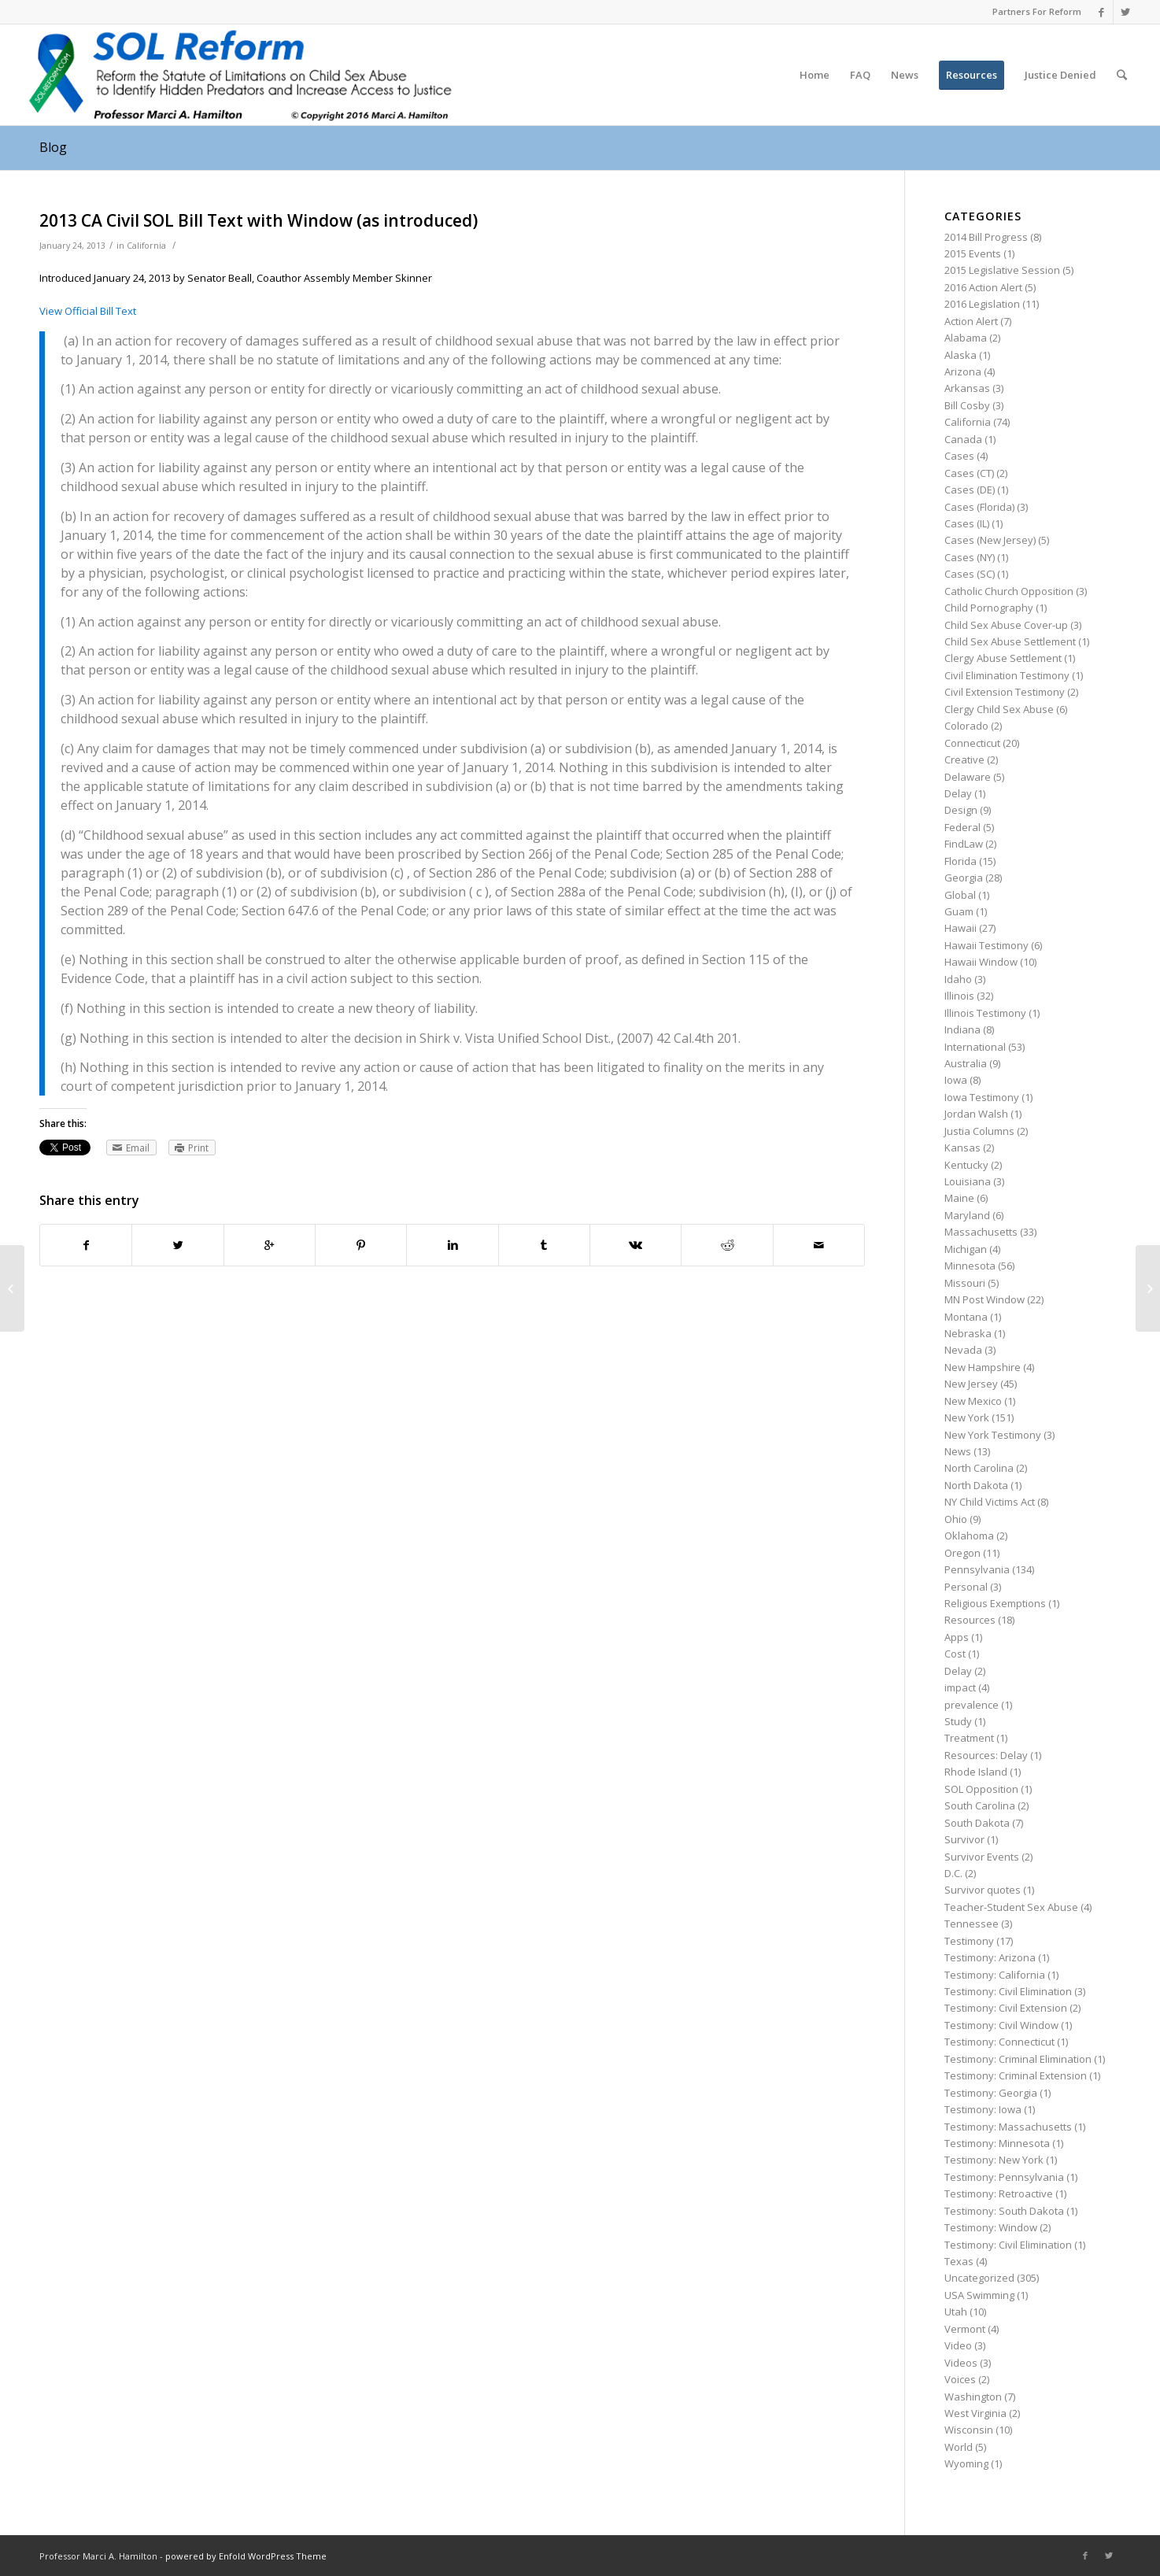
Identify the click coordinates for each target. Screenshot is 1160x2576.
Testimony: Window (990, 2227)
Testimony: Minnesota (997, 2143)
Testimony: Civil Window (1001, 2025)
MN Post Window (984, 1299)
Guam (958, 911)
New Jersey (971, 1384)
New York (966, 1417)
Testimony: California (994, 1975)
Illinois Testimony (985, 1013)
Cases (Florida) (979, 507)
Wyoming (966, 2463)
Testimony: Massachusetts (1008, 2127)
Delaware (967, 777)
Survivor (964, 1839)
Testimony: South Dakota (1004, 2211)
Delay (958, 793)
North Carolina (979, 1468)
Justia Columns (979, 1131)
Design (960, 810)
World (958, 2447)
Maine (959, 1198)
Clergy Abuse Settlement (1003, 658)
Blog (53, 147)
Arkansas (967, 388)
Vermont (964, 2329)
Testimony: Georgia (990, 2093)
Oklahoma (969, 1535)
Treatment (969, 1738)
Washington (973, 2396)
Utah (955, 2311)
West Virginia (975, 2413)
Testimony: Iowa (982, 2109)
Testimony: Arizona (990, 1957)
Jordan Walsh (976, 1114)
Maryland (967, 1215)
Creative (964, 759)
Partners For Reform (1036, 11)
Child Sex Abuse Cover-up (1006, 625)
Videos (960, 2363)
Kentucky (966, 1165)
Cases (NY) (969, 557)
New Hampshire (982, 1367)
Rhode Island (975, 1772)
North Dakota (976, 1485)
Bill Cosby (967, 405)
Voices (960, 2379)
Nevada (963, 1350)
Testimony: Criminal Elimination (1018, 2059)
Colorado (966, 726)
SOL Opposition (981, 1789)
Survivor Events (981, 1857)
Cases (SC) (969, 574)
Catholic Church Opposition (1008, 591)
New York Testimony (992, 1435)
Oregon (962, 1553)
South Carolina (979, 1805)
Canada (963, 439)
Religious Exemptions (995, 1603)
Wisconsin (968, 2430)
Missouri (964, 1283)
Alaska (960, 355)
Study (958, 1721)
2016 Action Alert (983, 287)
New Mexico (973, 1401)
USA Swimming (979, 2295)
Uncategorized (979, 2278)
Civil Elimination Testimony (1006, 675)
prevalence (971, 1705)
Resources (970, 1620)
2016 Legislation (982, 304)
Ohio (955, 1519)
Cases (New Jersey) (990, 540)
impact (960, 1687)
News (957, 1451)
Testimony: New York (994, 2160)
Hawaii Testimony (986, 945)
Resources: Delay (986, 1755)
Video (958, 2345)
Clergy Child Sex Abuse (999, 709)
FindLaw (963, 844)
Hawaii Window (981, 962)
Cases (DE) (969, 489)
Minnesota (970, 1265)
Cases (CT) (969, 473)
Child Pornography (988, 608)
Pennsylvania (977, 1569)
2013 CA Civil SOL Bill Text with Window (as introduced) (258, 220)
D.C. (953, 1873)
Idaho (958, 979)
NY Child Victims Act (989, 1502)
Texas (958, 2261)
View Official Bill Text (87, 311)
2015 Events (972, 253)
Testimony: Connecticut (999, 2042)
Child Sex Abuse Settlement (1010, 641)
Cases (959, 456)
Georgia (963, 877)
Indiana (962, 1029)
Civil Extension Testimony (1004, 692)
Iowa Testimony (981, 1097)
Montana (966, 1317)
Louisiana (967, 1181)
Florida (960, 861)
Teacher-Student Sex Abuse (1011, 1907)
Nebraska (968, 1333)
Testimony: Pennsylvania (1004, 2177)
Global (960, 895)
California (146, 245)
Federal (962, 827)
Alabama (965, 338)
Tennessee (971, 1923)
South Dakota (977, 1823)
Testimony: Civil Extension (1005, 2008)
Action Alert (971, 321)
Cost (955, 1653)
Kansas (962, 1147)
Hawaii (960, 928)
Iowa (955, 1080)
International (975, 1047)
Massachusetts (981, 1232)
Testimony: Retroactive (998, 2193)
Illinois (959, 996)
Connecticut (972, 743)
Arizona (962, 371)
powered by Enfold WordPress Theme (246, 2556)
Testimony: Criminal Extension (1015, 2075)
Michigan (965, 1249)
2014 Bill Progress (986, 237)
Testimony (969, 1941)
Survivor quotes (982, 1890)
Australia (965, 1063)
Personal (966, 1587)
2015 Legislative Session (1002, 270)
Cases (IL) (966, 523)
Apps (956, 1637)
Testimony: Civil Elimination (1008, 1991)
